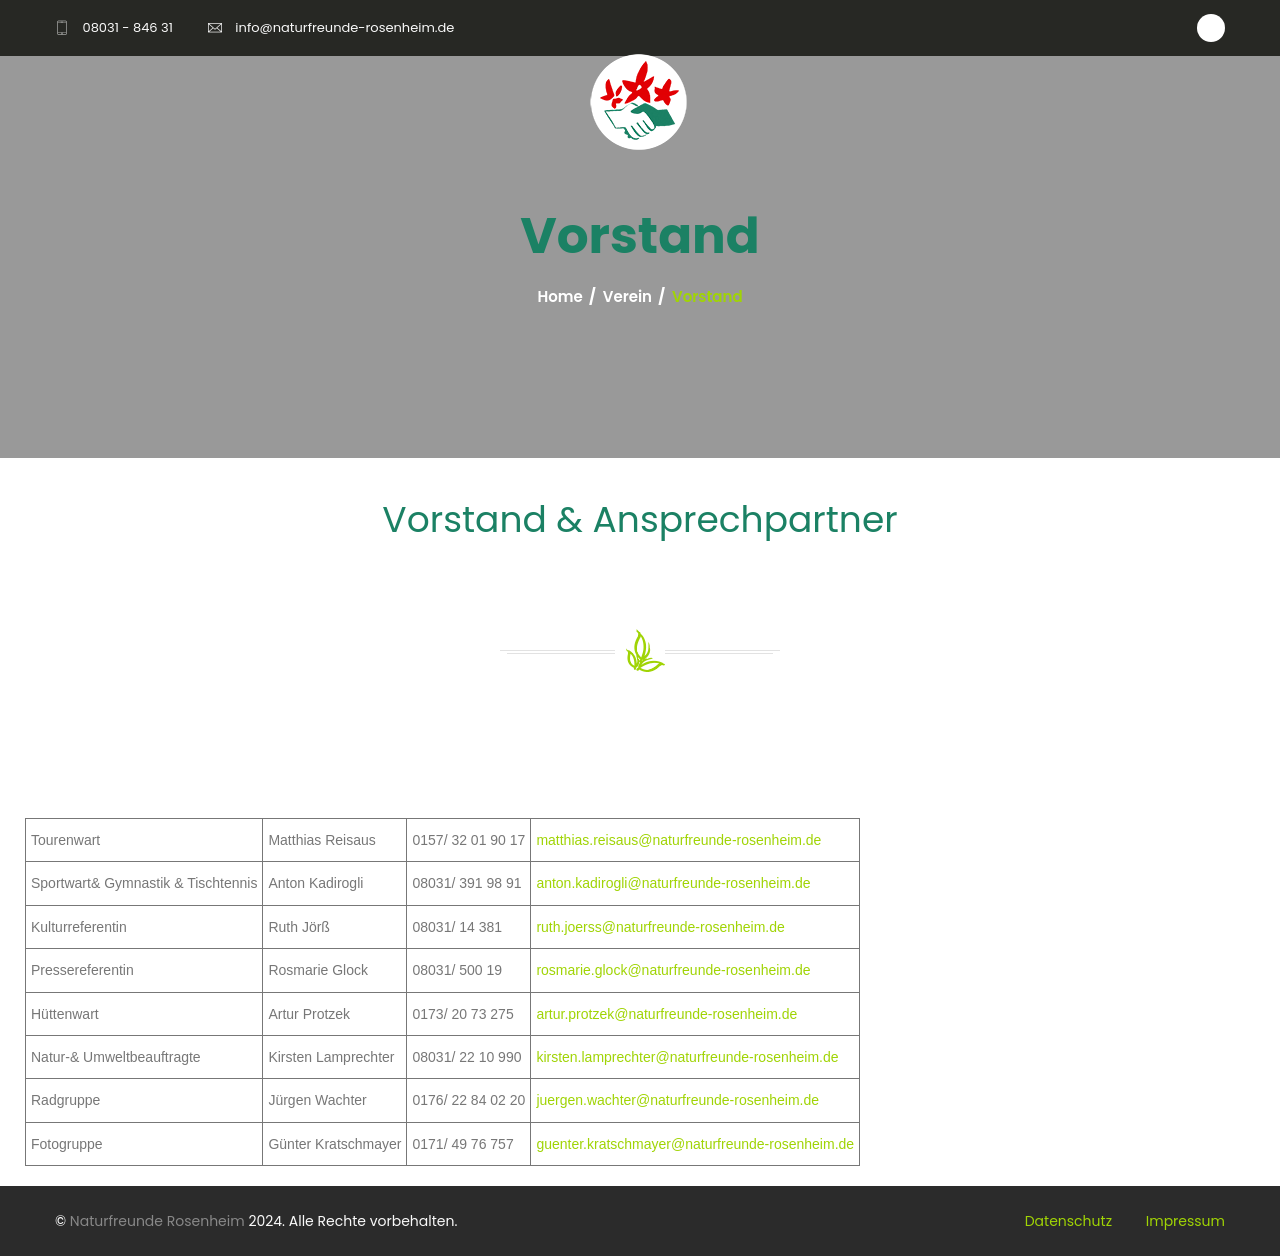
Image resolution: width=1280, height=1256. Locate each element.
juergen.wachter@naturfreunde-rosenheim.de (677, 1100)
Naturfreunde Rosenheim (157, 1221)
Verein (627, 297)
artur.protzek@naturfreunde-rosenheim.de (666, 1014)
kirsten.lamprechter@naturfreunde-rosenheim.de (687, 1057)
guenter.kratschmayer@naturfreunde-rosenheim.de (695, 1144)
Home (559, 297)
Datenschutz (1068, 1221)
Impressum (1185, 1221)
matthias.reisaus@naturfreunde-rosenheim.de (678, 840)
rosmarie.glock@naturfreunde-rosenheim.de (673, 970)
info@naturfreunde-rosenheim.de (344, 27)
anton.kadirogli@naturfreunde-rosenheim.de (673, 883)
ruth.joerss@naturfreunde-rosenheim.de (660, 927)
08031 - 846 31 (127, 27)
